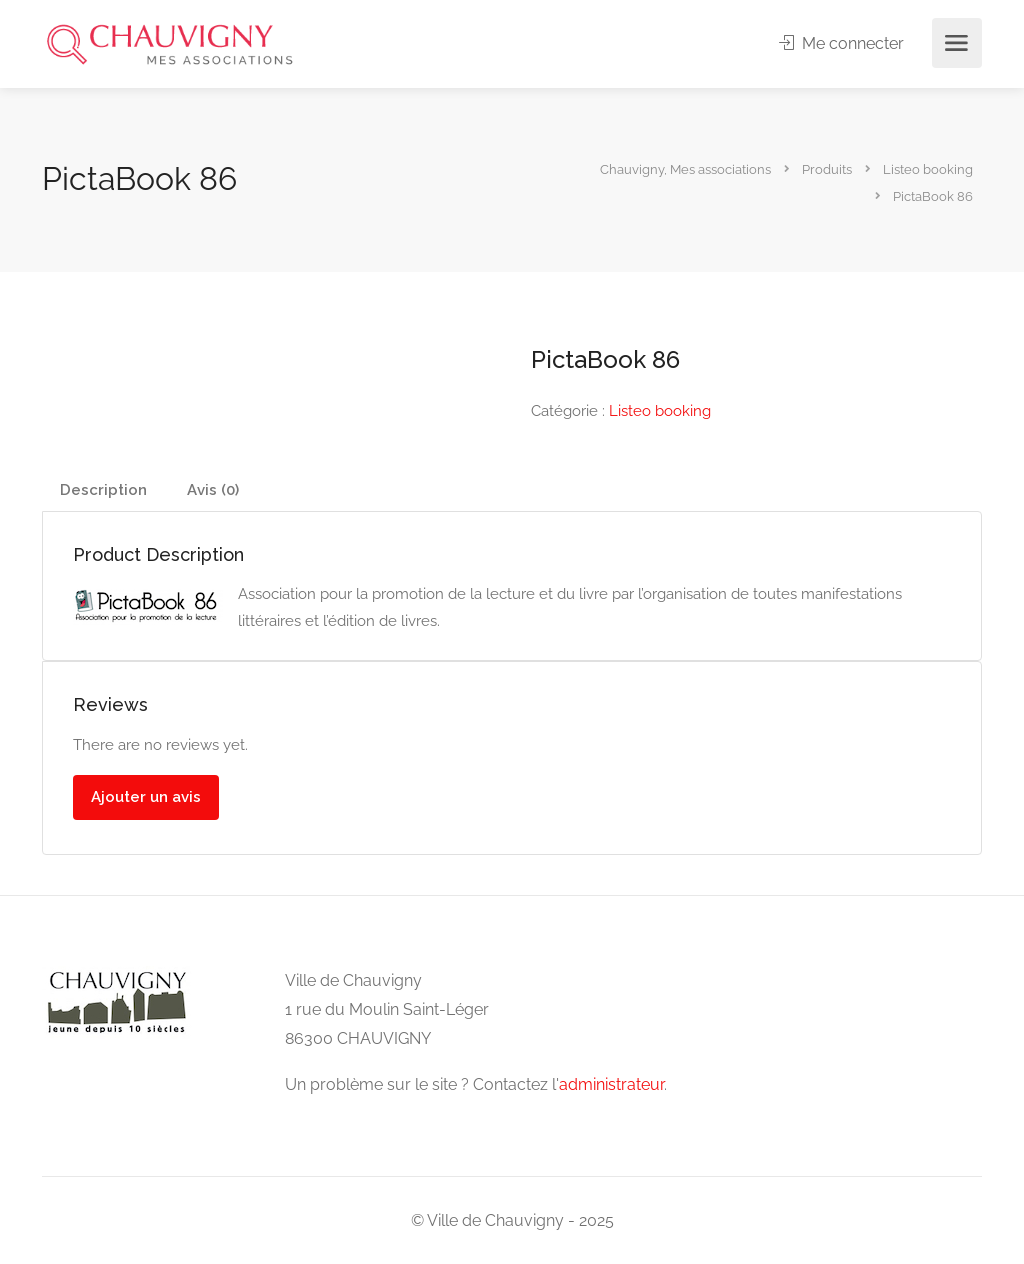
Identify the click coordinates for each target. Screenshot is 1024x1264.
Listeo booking (660, 411)
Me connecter (842, 43)
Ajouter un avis (146, 797)
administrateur (611, 1084)
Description (103, 490)
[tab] (103, 490)
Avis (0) (213, 490)
